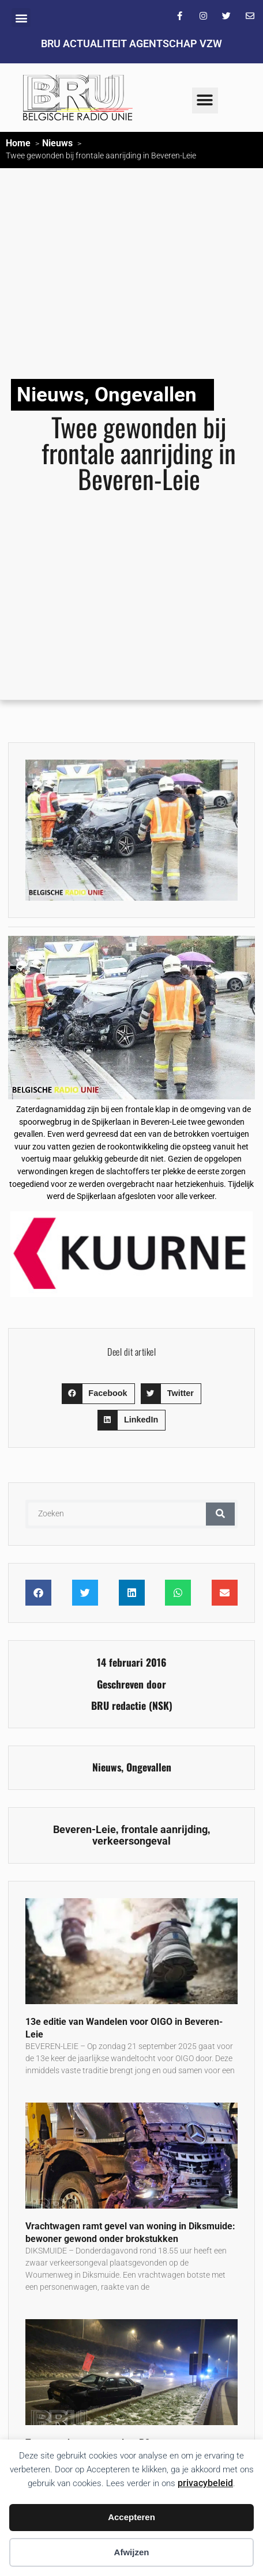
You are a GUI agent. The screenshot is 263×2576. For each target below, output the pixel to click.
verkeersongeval (131, 1841)
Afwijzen (131, 2552)
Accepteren (131, 2517)
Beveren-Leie (84, 1829)
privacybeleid (205, 2483)
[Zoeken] (220, 1514)
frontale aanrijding (164, 1829)
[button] (21, 17)
